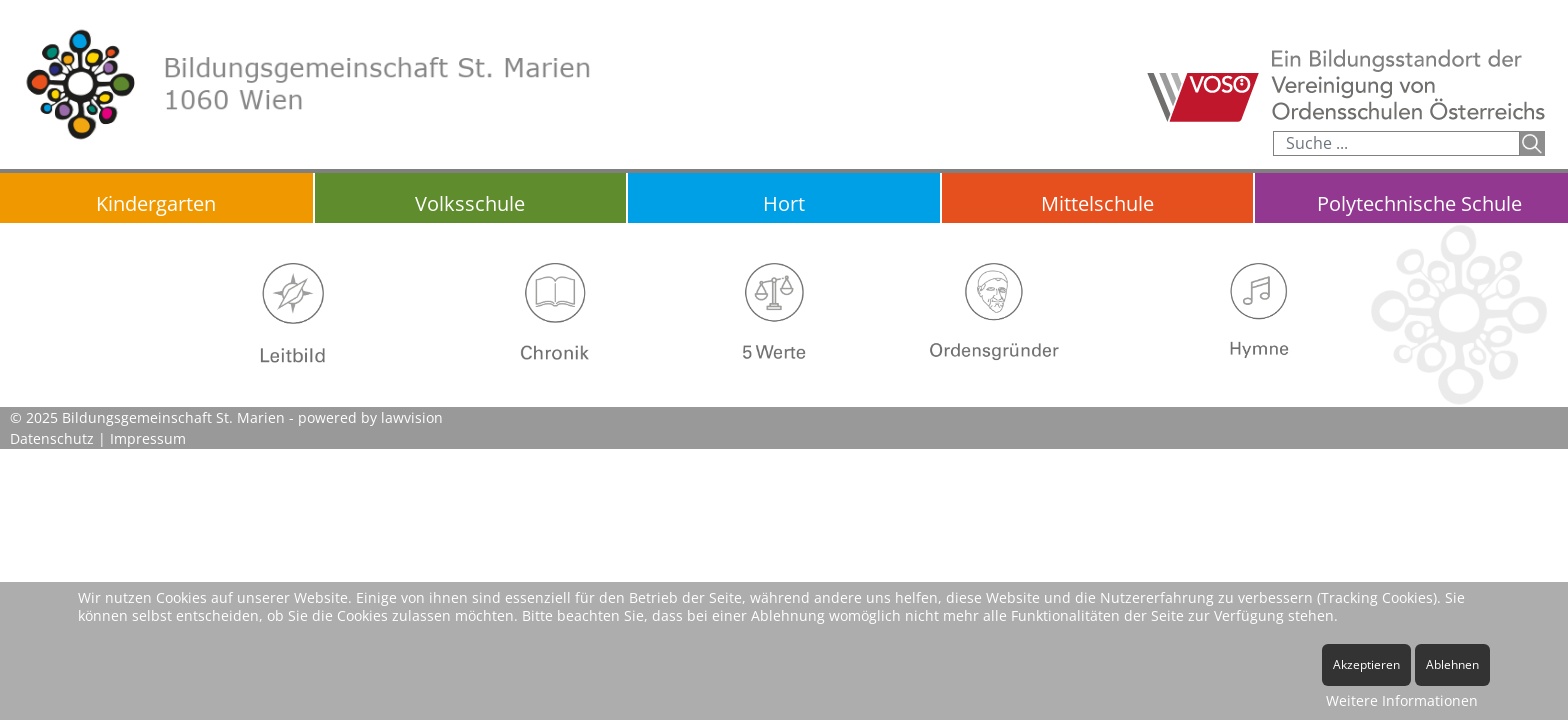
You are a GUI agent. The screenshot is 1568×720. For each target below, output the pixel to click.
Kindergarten (156, 204)
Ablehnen (1452, 664)
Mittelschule (1097, 204)
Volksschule (470, 204)
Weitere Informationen (1402, 700)
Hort (784, 204)
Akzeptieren (1366, 664)
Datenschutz (52, 438)
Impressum (148, 438)
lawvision (412, 417)
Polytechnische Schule (1419, 204)
